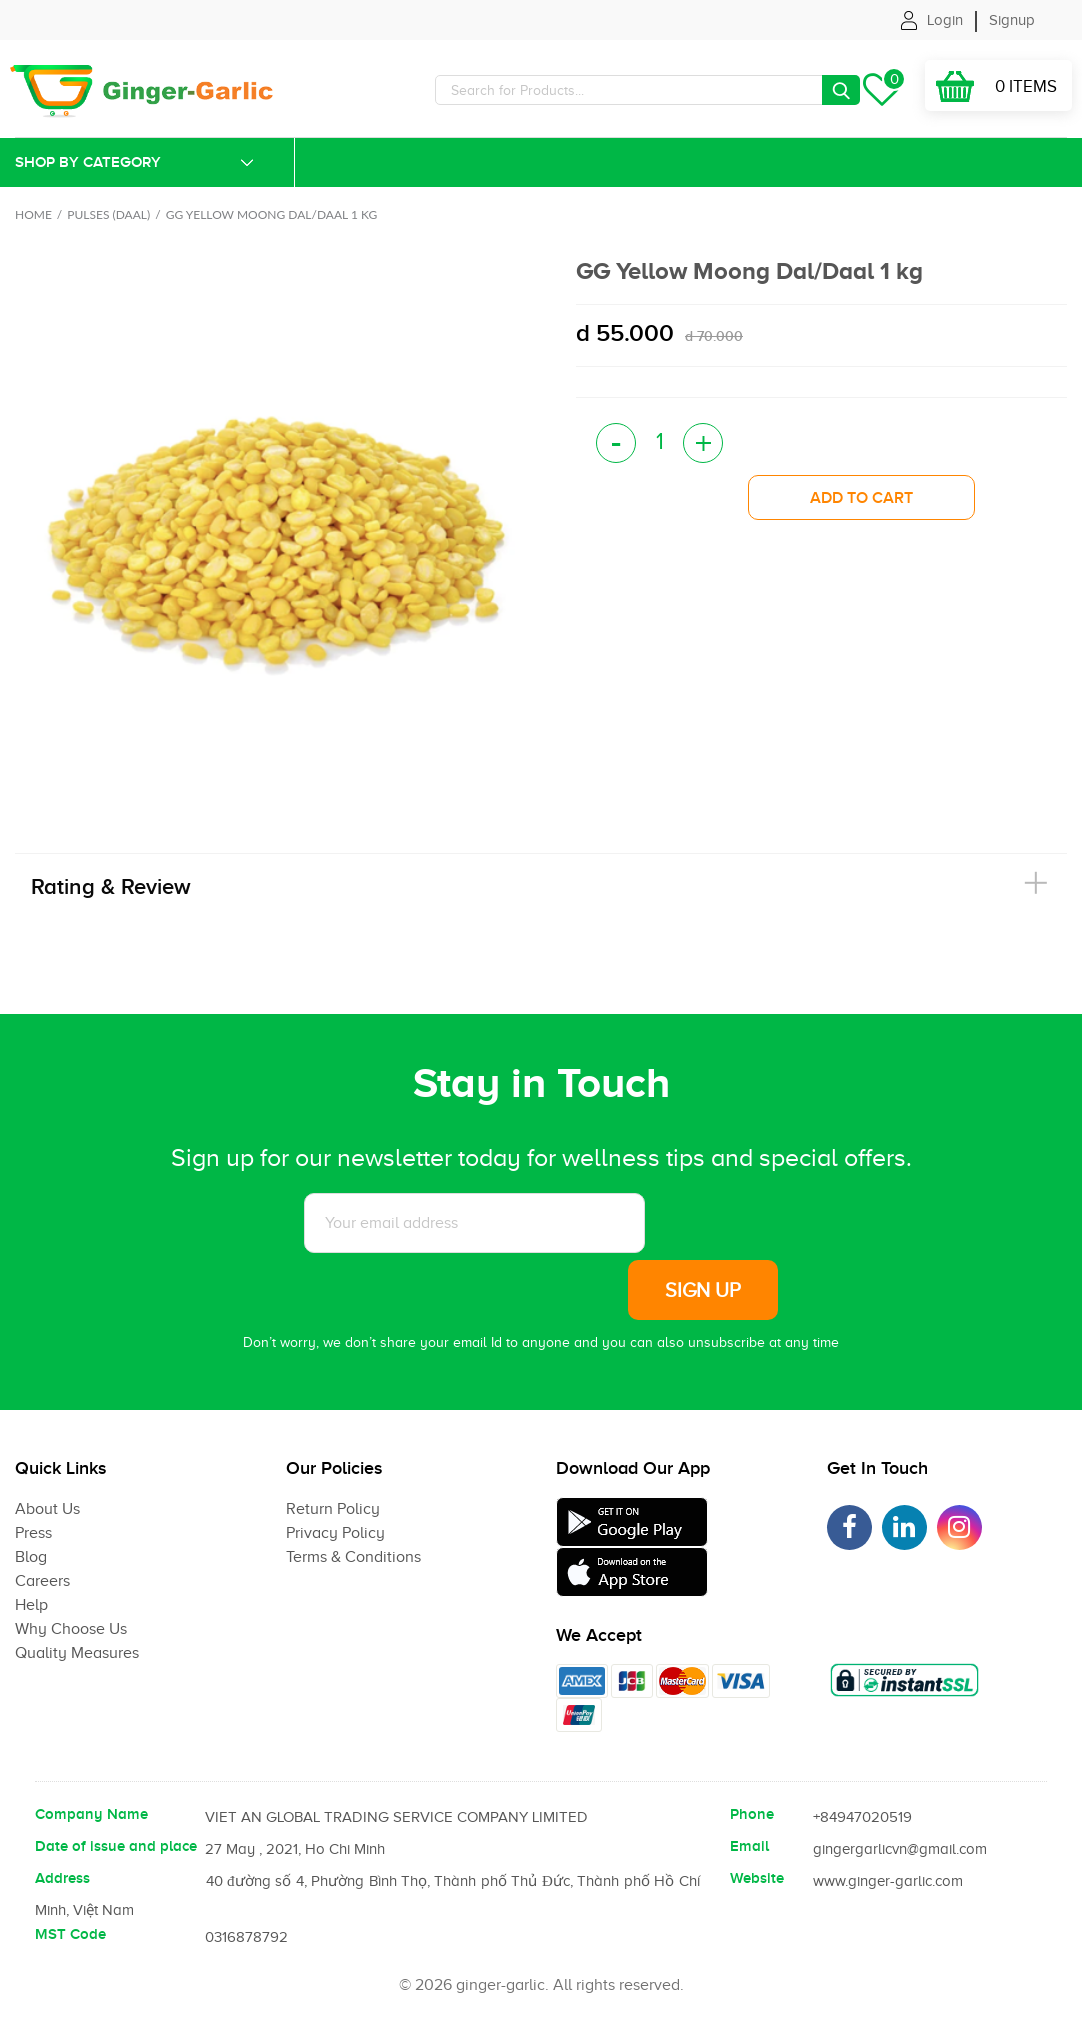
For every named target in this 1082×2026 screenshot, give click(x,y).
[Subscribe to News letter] (474, 1223)
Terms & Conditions (353, 1557)
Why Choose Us (71, 1629)
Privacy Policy (335, 1533)
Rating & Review (111, 886)
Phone (752, 1814)
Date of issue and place (116, 1846)
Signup (1012, 20)
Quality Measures (77, 1653)
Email (749, 1846)
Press (33, 1533)
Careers (42, 1581)
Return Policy (333, 1509)
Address (62, 1878)
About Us (47, 1509)
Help (31, 1605)
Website (757, 1878)
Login (945, 20)
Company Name (91, 1814)
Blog (31, 1557)
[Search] (647, 90)
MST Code (70, 1934)
